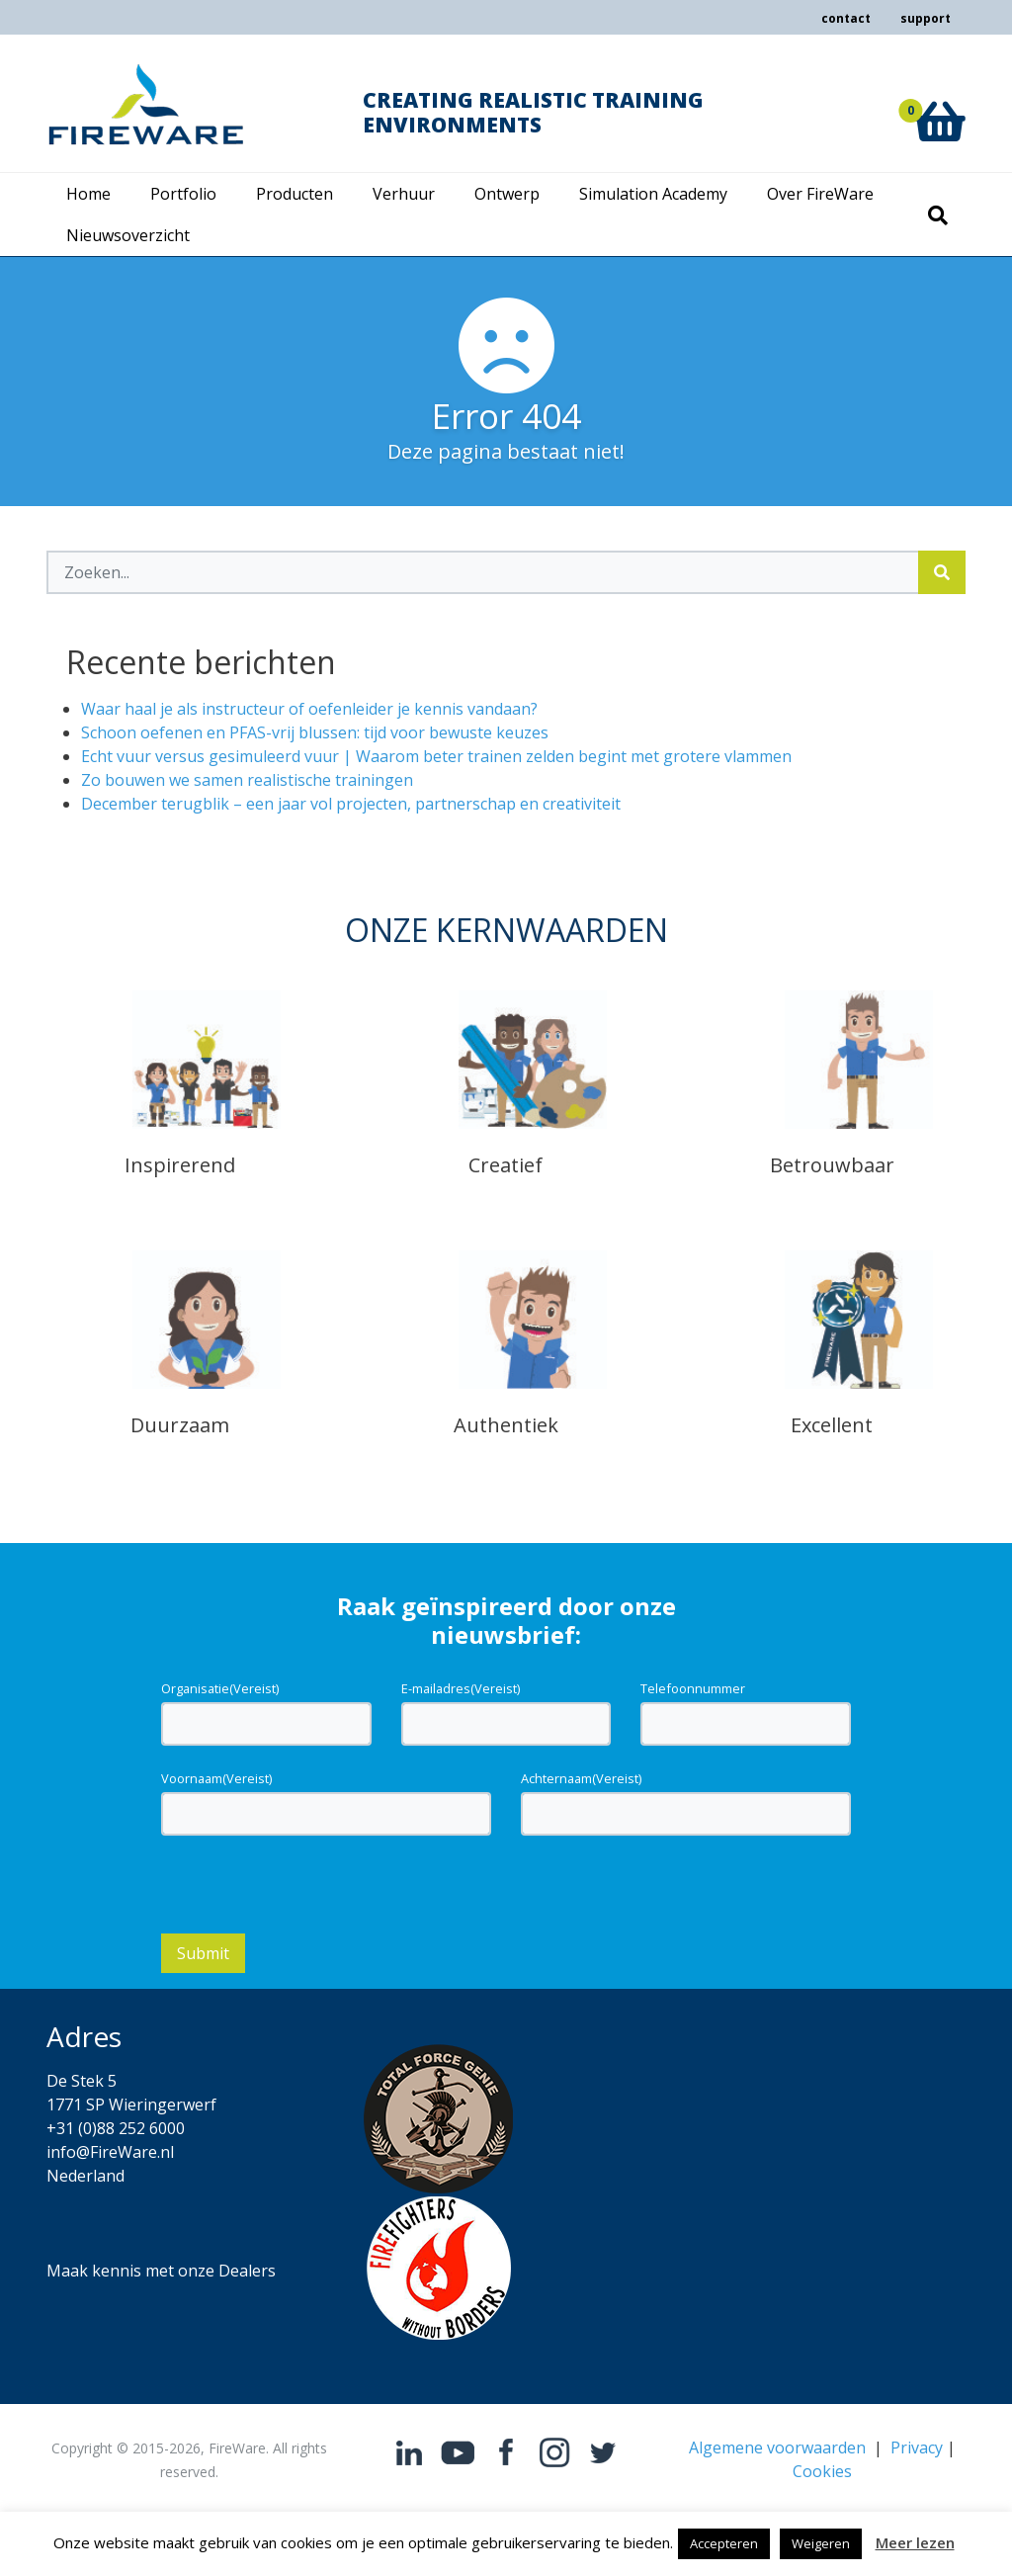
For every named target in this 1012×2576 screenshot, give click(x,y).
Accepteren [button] (724, 2543)
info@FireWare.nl (110, 2152)
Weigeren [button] (821, 2543)
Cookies (822, 2471)
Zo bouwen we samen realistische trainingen (247, 780)
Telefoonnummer (692, 1688)
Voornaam (216, 1778)
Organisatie (220, 1688)
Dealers (247, 2270)
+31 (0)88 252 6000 (115, 2128)
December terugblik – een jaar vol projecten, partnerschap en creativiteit (351, 804)
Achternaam (581, 1778)
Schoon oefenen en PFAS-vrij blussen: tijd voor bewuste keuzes (314, 732)
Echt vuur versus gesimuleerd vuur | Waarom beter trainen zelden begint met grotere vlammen (436, 756)
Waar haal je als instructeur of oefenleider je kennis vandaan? (309, 709)
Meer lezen (915, 2542)
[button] (940, 99)
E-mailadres (460, 1688)
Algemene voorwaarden (777, 2447)
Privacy (916, 2447)
